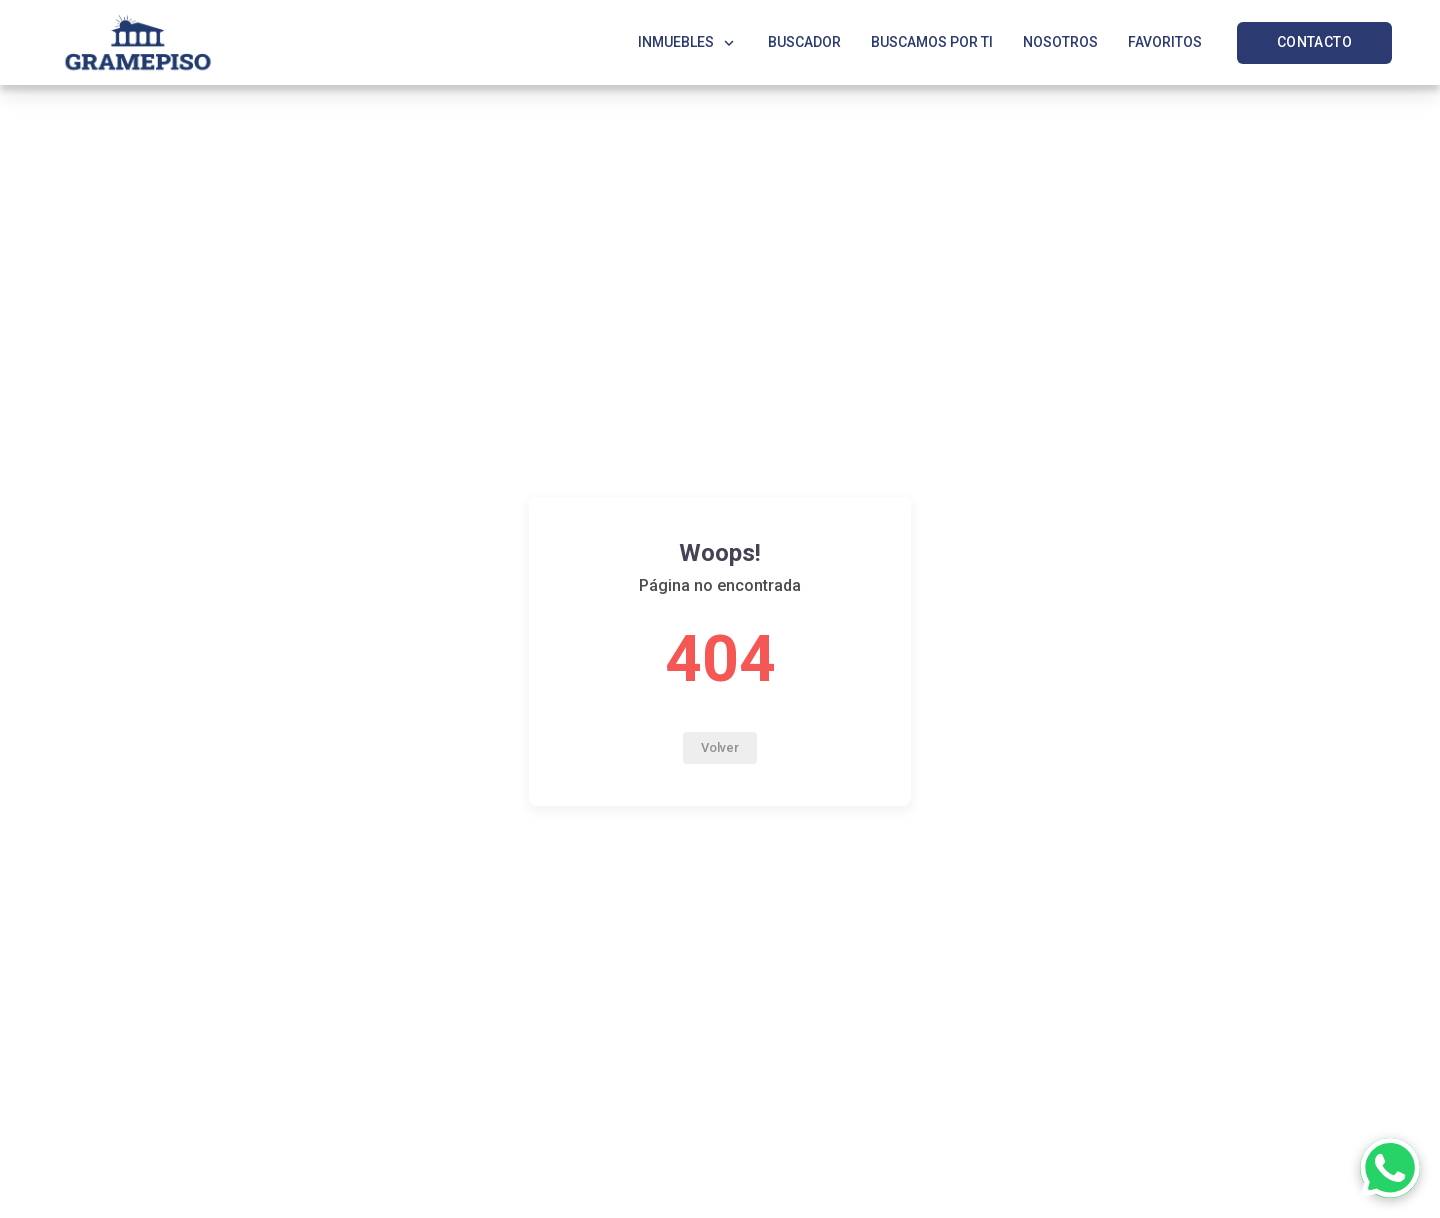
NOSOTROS (1060, 42)
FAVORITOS (1165, 42)
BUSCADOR (804, 42)
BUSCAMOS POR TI (932, 42)
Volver (720, 747)
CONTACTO (1314, 42)
